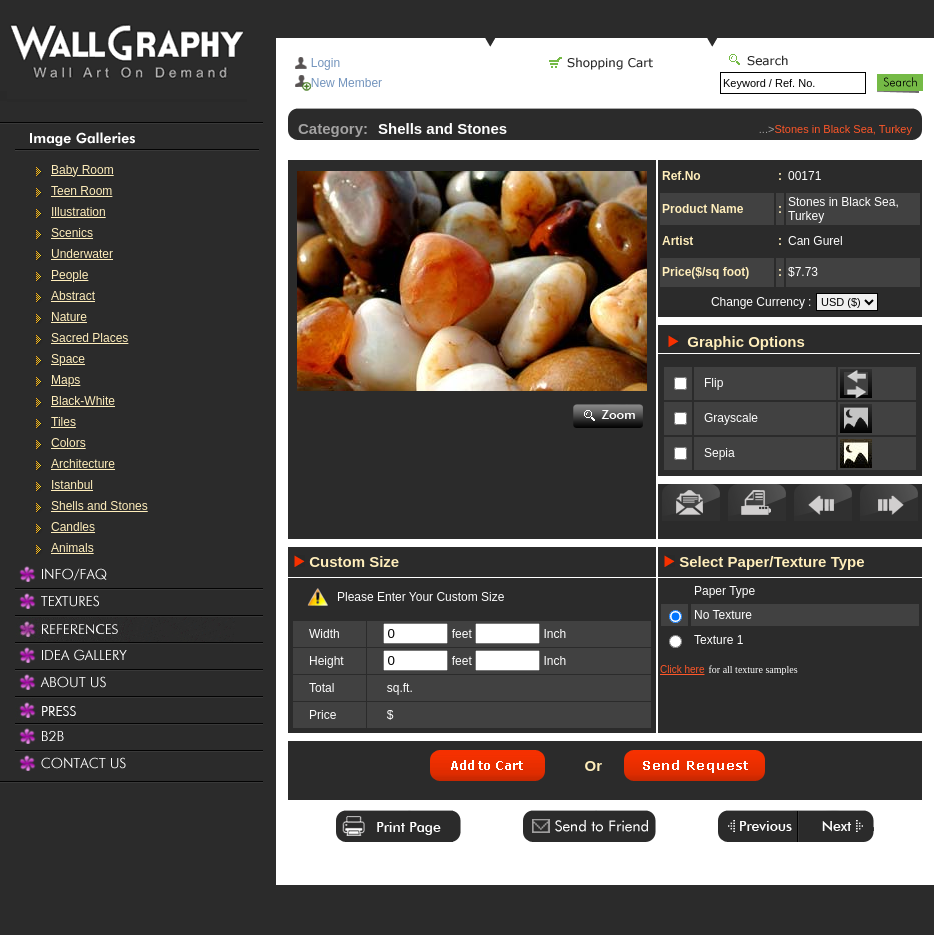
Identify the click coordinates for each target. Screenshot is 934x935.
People (69, 275)
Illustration (78, 212)
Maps (65, 380)
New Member (346, 83)
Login (325, 63)
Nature (69, 317)
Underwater (82, 254)
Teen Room (81, 191)
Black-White (83, 401)
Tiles (63, 422)
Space (68, 359)
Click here (682, 669)
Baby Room (82, 170)
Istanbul (72, 485)
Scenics (72, 233)
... (763, 129)
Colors (68, 443)
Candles (73, 527)
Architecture (83, 464)
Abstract (73, 296)
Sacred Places (89, 338)
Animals (72, 548)
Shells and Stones (99, 506)
